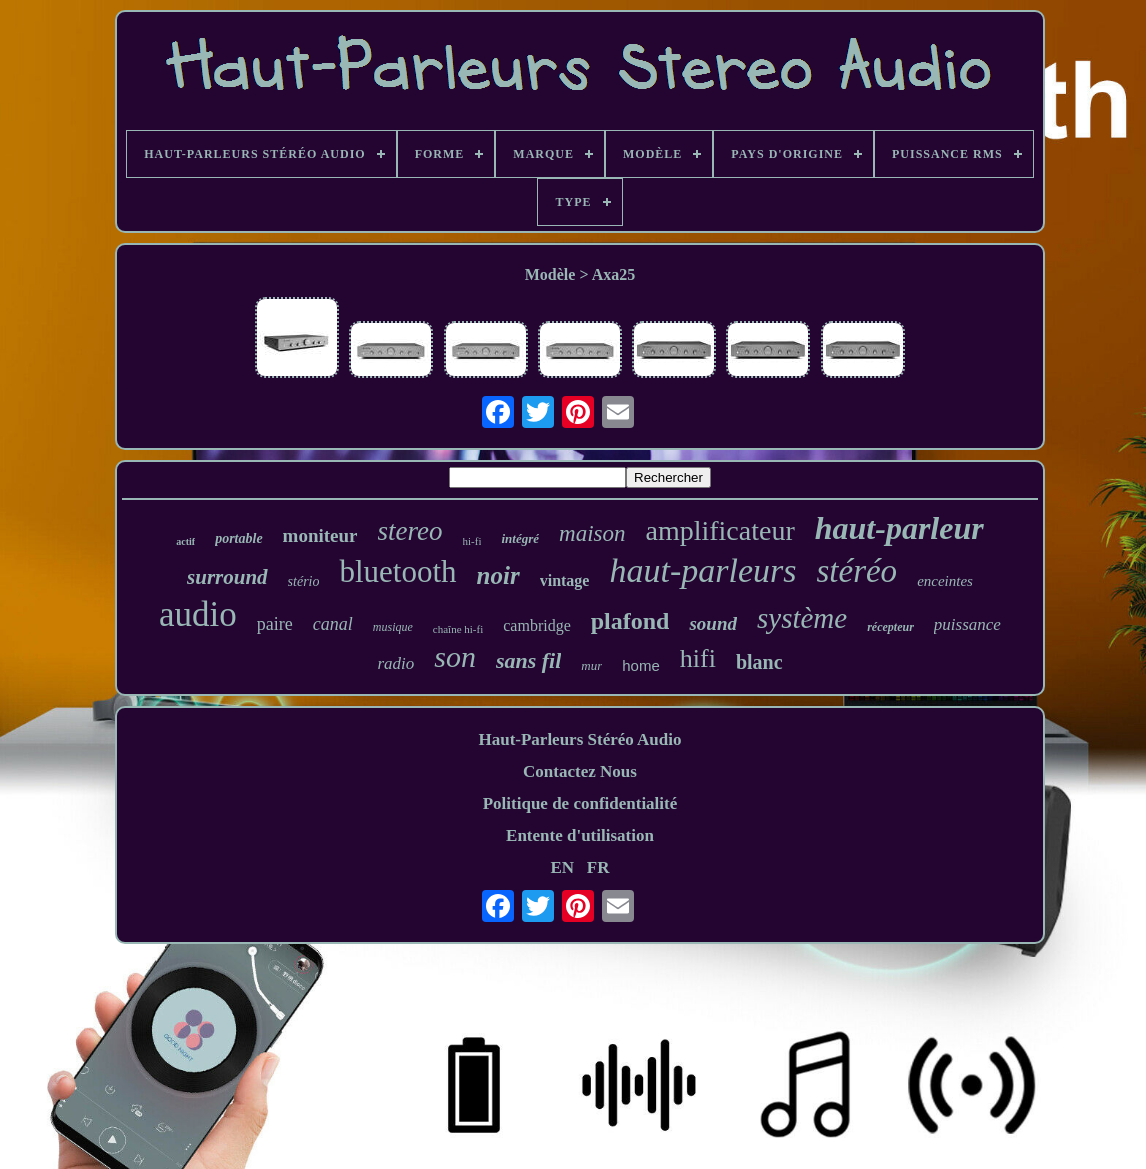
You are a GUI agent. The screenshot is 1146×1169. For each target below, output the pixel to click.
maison (592, 533)
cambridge (537, 625)
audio (198, 614)
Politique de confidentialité (580, 803)
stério (304, 581)
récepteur (890, 627)
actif (185, 541)
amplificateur (720, 530)
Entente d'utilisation (580, 835)
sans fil (528, 660)
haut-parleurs (702, 570)
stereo (410, 531)
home (641, 665)
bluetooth (397, 571)
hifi (698, 658)
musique (393, 627)
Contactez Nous (580, 771)
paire (275, 624)
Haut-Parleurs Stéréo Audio (579, 739)
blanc (759, 662)
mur (591, 665)
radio (395, 663)
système (802, 618)
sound (713, 623)
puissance (967, 624)
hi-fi (472, 541)
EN (562, 867)
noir (498, 575)
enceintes (945, 581)
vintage (565, 580)
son (455, 656)
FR (598, 867)
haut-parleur (899, 528)
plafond (630, 621)
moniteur (320, 535)
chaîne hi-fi (458, 629)
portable (238, 538)
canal (333, 624)
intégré (520, 538)
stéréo (856, 571)
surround (227, 577)
